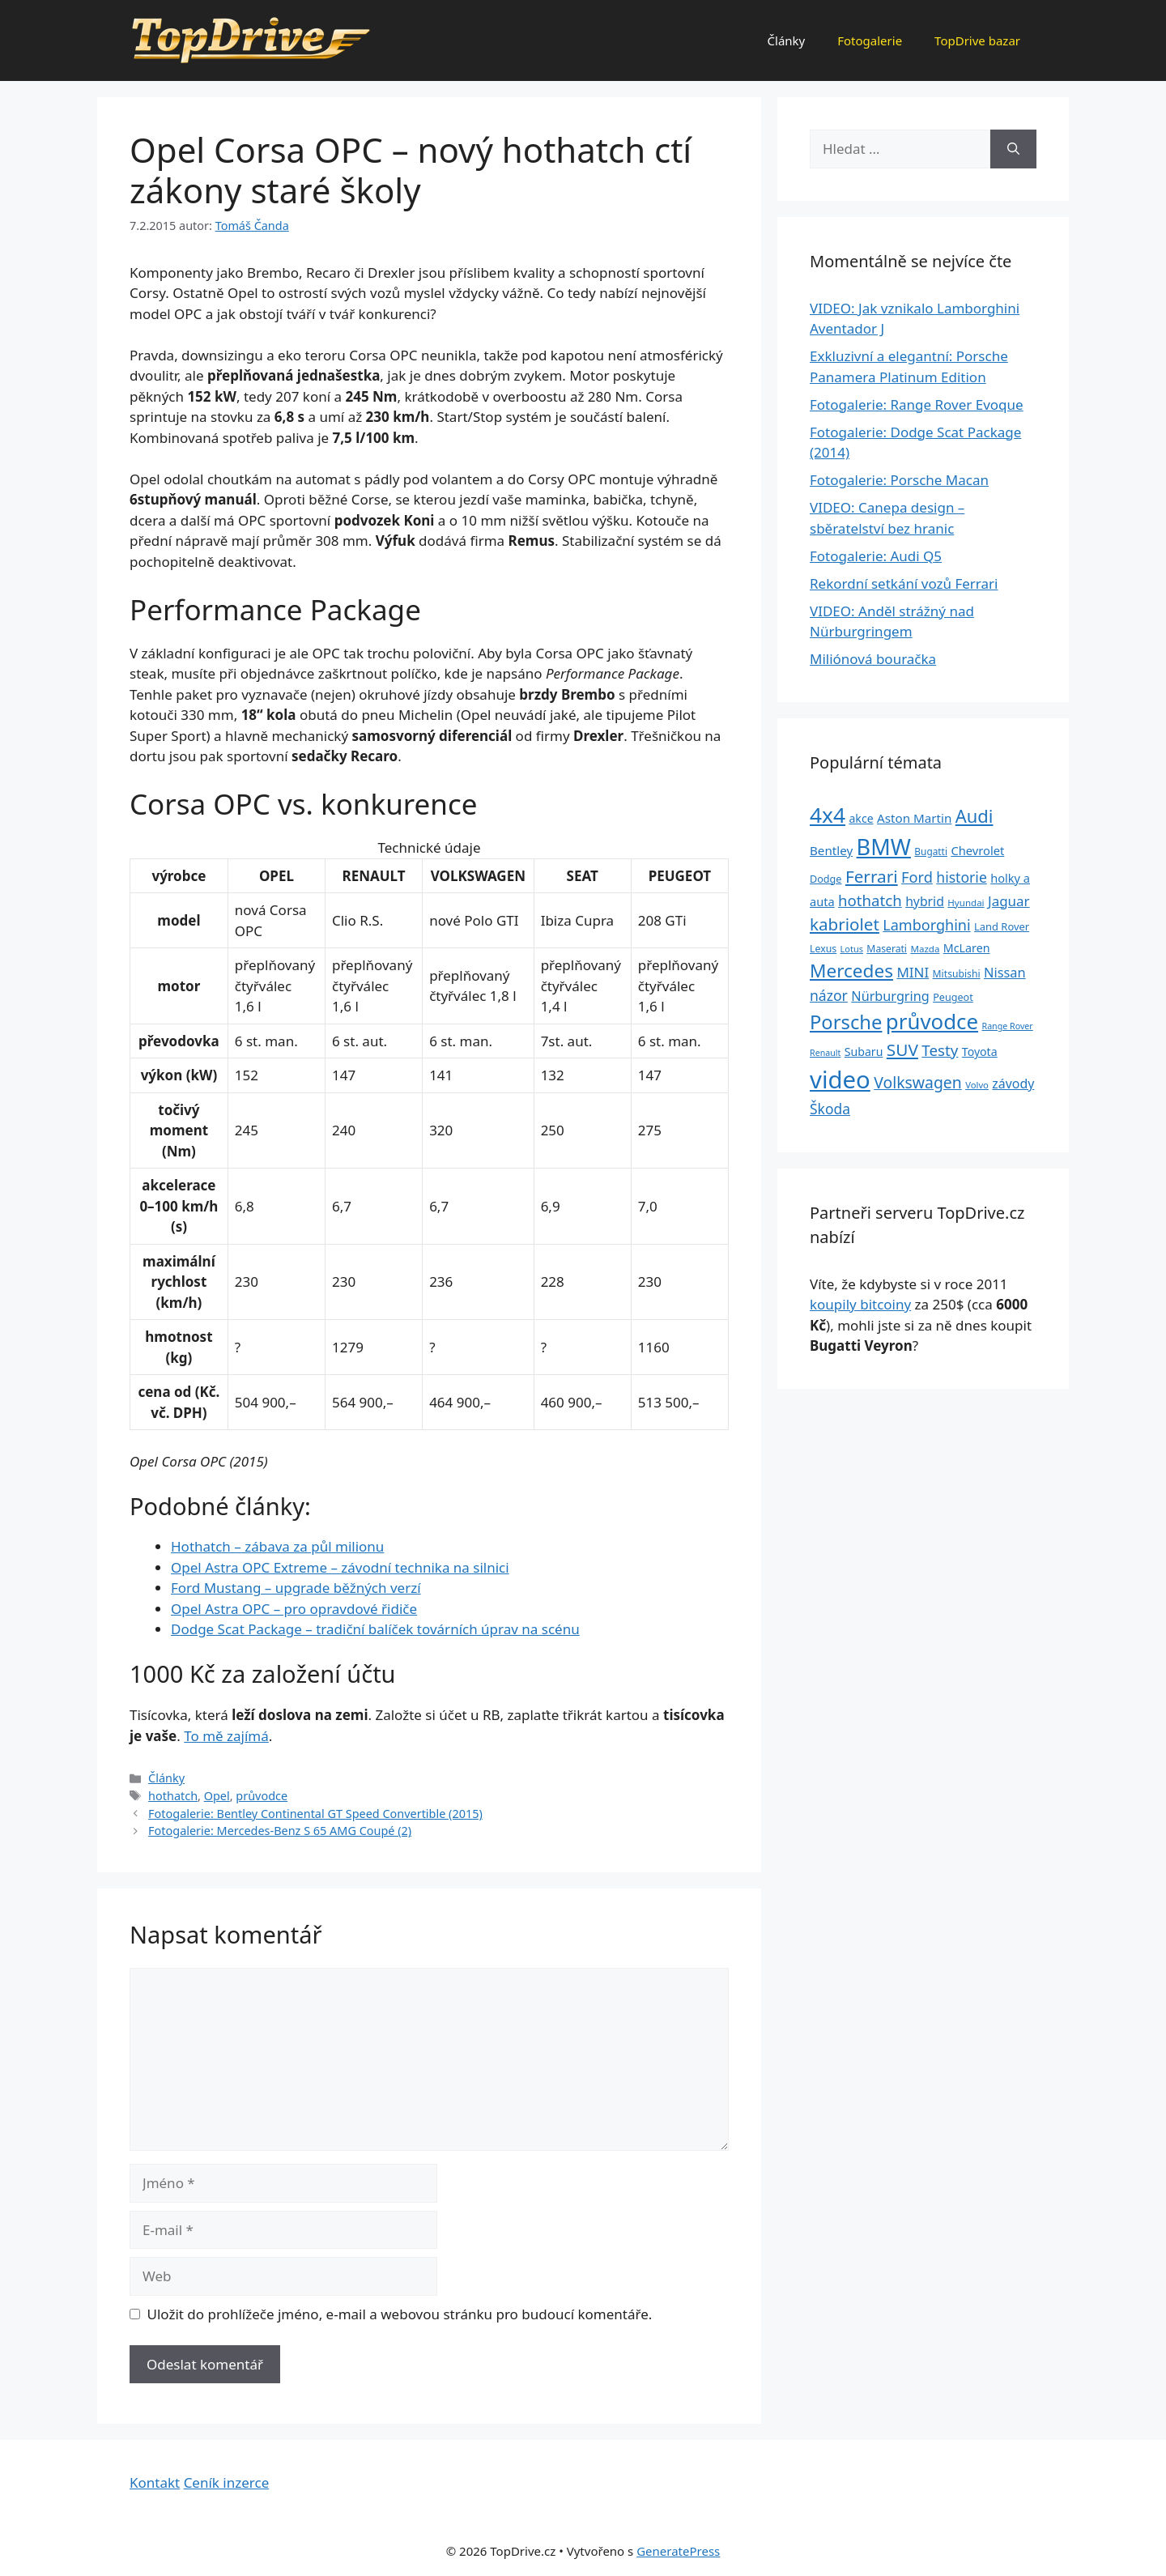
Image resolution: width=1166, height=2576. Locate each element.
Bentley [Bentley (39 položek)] (831, 850)
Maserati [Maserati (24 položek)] (886, 949)
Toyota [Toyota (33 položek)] (980, 1051)
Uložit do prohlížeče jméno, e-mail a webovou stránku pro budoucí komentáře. (400, 2314)
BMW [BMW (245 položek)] (884, 847)
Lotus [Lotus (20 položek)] (851, 949)
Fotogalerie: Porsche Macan (899, 479)
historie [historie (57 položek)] (961, 877)
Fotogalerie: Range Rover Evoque (916, 404)
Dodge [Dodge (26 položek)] (825, 879)
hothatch (173, 1795)
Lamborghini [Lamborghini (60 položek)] (926, 925)
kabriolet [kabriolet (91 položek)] (844, 924)
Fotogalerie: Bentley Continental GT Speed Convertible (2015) (315, 1813)
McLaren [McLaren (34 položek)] (966, 948)
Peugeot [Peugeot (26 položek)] (953, 997)
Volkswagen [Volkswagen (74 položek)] (918, 1082)
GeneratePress (678, 2551)
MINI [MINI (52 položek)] (912, 972)
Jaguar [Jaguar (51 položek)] (1009, 901)
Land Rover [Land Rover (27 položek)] (1001, 926)
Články (787, 40)
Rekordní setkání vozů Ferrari (904, 583)
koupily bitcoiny (860, 1304)
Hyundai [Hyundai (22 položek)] (965, 902)
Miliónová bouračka (873, 658)
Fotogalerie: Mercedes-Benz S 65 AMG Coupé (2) (279, 1830)
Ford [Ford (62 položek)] (917, 877)
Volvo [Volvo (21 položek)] (977, 1085)
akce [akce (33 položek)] (861, 818)
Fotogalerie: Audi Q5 (876, 556)
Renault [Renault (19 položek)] (825, 1052)
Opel (217, 1795)
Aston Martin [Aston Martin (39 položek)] (914, 818)
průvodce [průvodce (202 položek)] (932, 1021)
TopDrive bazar (977, 40)
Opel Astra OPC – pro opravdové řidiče (294, 1608)
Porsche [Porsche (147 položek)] (846, 1022)
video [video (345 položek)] (840, 1079)
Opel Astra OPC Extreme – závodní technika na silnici (340, 1567)
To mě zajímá (226, 1736)
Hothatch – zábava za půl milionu (277, 1546)
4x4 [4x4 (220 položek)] (827, 814)
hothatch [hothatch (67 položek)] (870, 900)
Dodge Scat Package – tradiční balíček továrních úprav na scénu (375, 1629)
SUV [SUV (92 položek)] (902, 1049)
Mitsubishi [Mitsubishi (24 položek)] (957, 974)
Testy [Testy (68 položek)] (939, 1050)
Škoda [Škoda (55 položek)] (830, 1108)
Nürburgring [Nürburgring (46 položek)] (890, 996)
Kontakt (155, 2482)
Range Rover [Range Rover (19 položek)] (1007, 1026)
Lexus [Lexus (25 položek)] (823, 949)
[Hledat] (1013, 149)
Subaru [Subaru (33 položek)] (864, 1051)
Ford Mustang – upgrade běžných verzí (296, 1587)
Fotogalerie (869, 40)
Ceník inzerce (227, 2482)
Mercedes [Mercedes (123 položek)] (851, 970)
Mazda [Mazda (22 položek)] (924, 949)
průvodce (261, 1795)
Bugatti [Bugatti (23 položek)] (930, 851)
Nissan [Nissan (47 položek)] (1005, 972)
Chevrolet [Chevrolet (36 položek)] (977, 850)
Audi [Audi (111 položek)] (974, 816)
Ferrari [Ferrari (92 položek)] (871, 876)
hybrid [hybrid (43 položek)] (924, 901)
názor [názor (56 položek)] (829, 995)
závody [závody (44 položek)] (1013, 1083)
